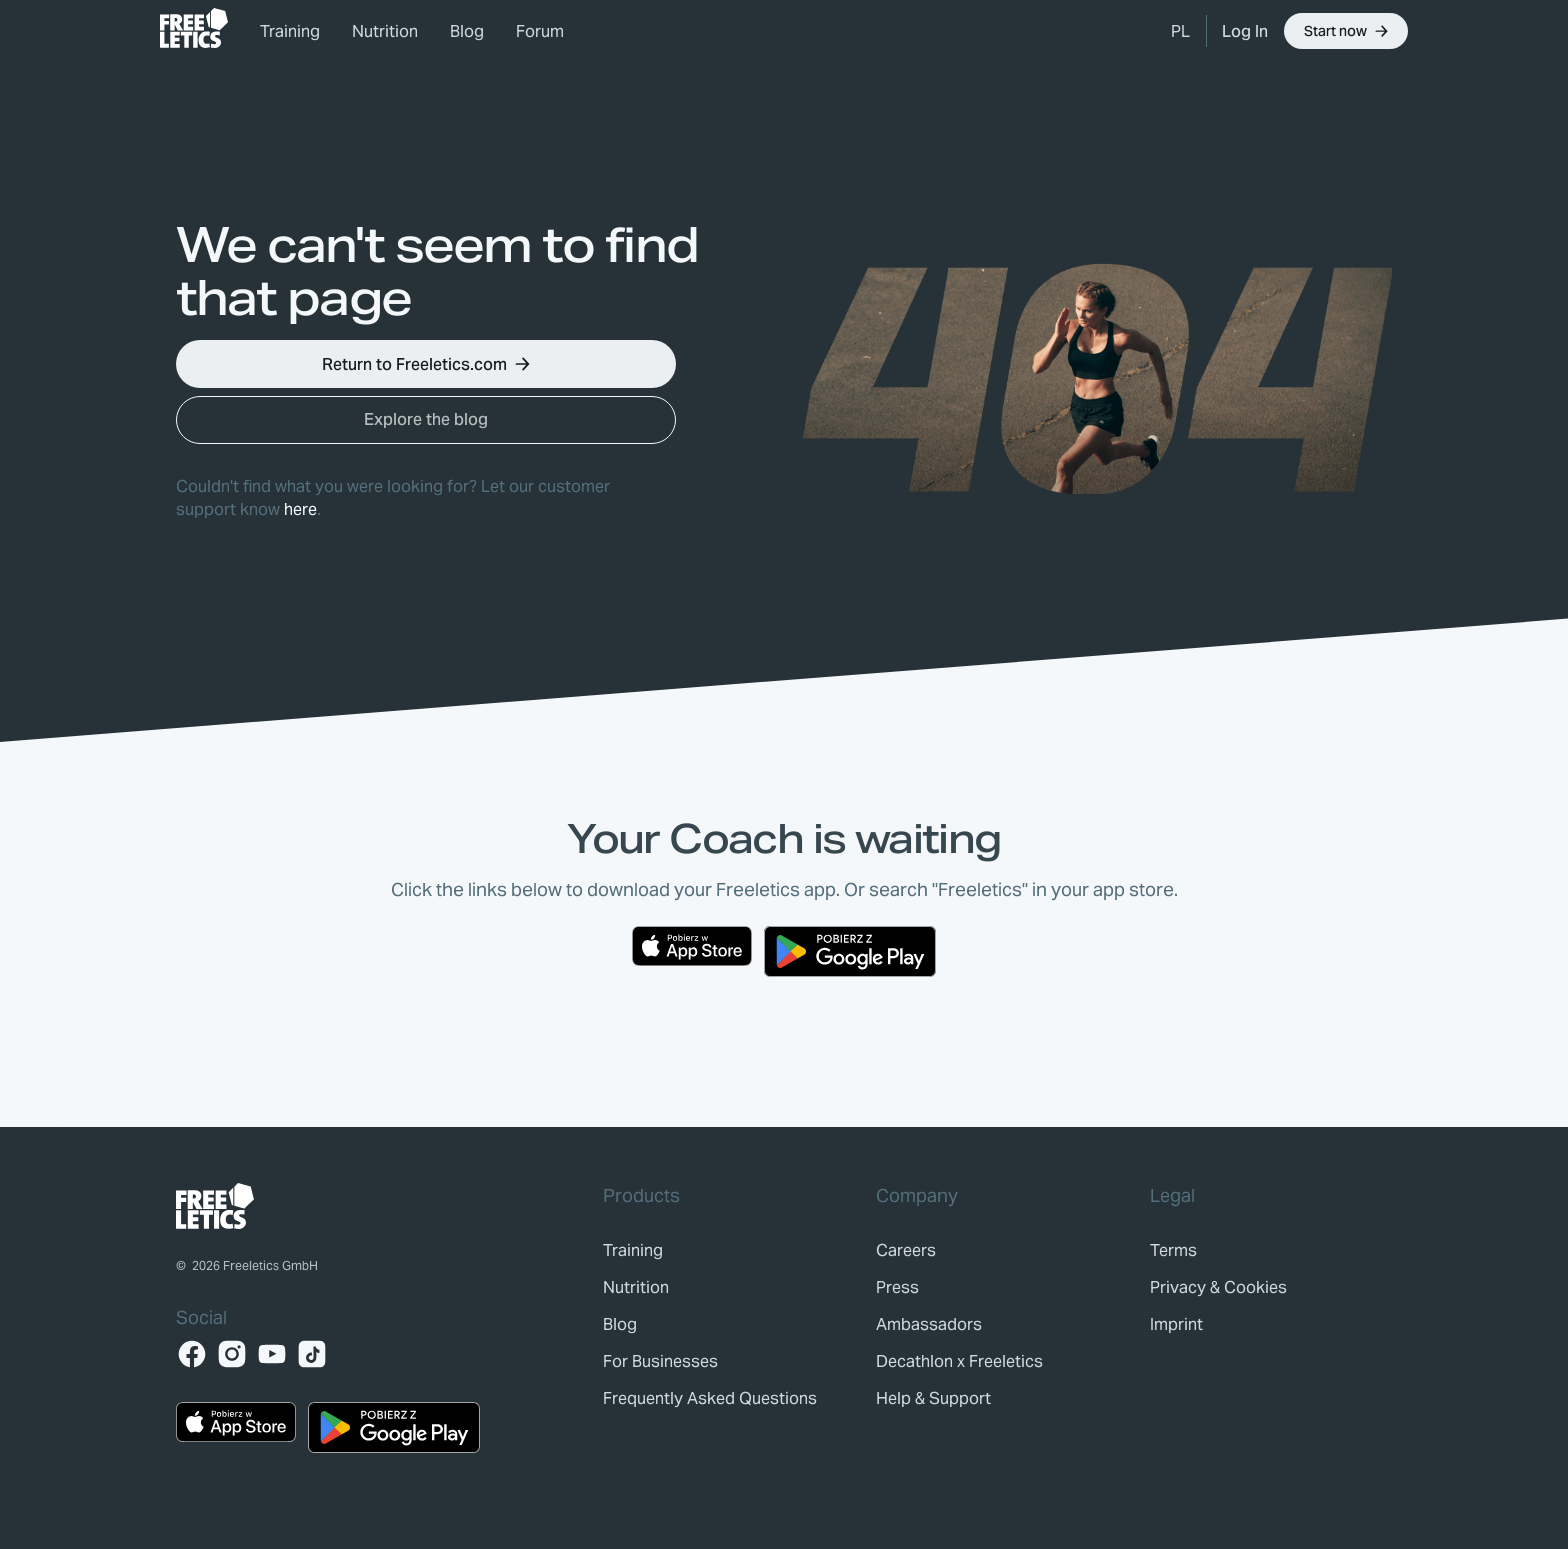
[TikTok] (312, 1354)
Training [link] (290, 31)
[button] (1180, 31)
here (300, 509)
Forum (540, 31)
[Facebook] (192, 1354)
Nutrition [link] (385, 31)
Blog (467, 31)
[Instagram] (232, 1354)
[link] (194, 28)
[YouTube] (272, 1354)
